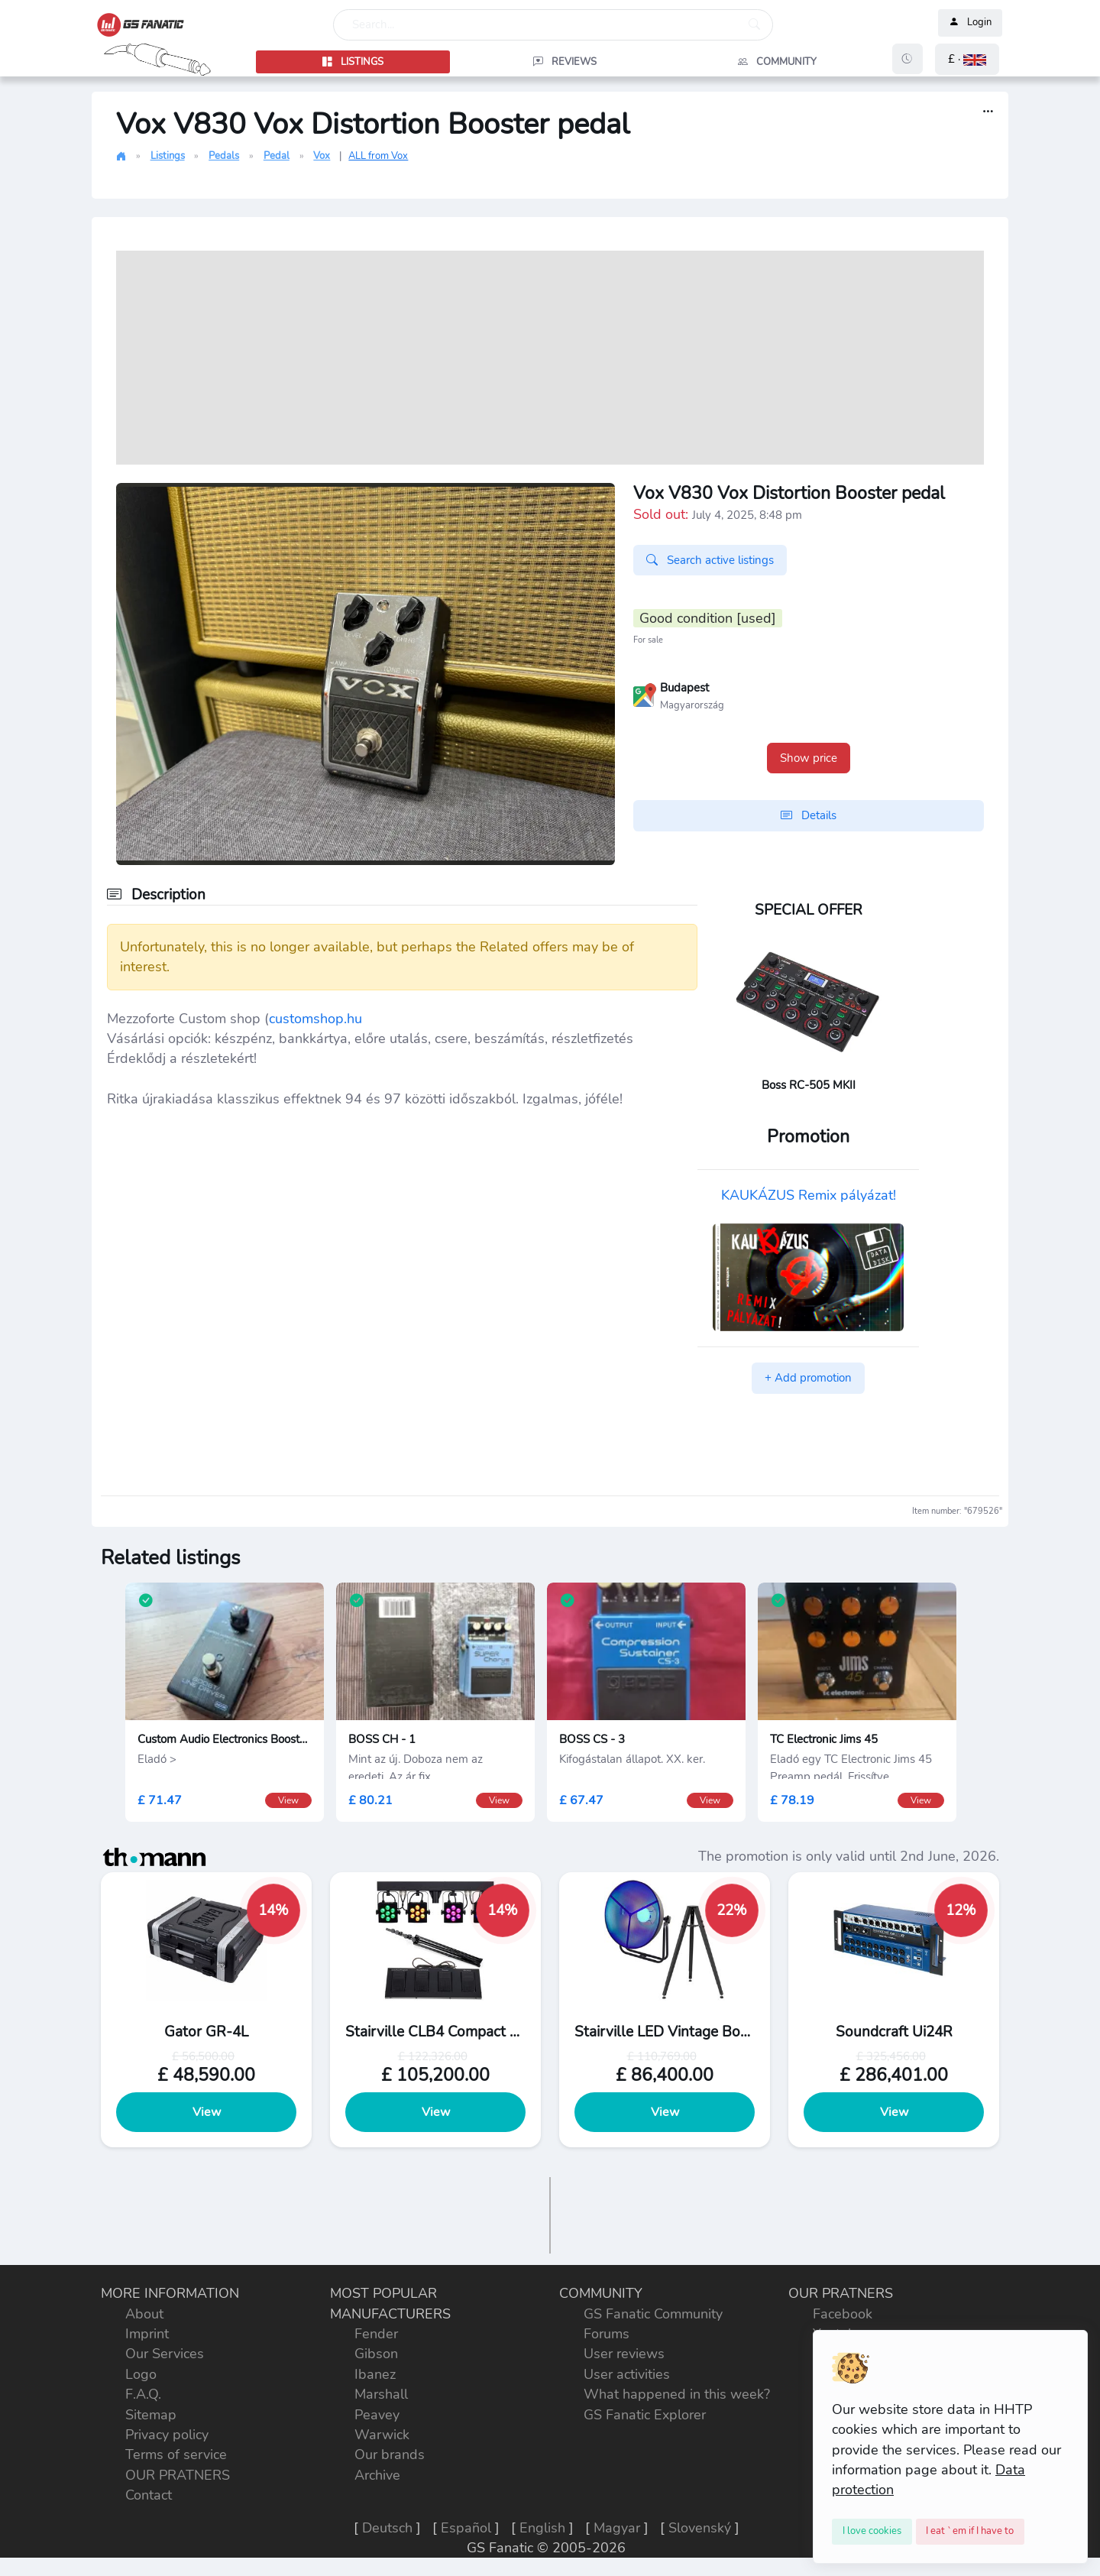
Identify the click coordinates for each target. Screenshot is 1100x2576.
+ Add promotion (808, 1377)
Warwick (381, 2434)
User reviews (624, 2353)
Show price (808, 758)
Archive (377, 2475)
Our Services (164, 2353)
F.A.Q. (143, 2394)
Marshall (381, 2394)
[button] (967, 59)
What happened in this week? (677, 2394)
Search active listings (710, 560)
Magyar (617, 2528)
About (144, 2314)
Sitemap (150, 2415)
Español (466, 2528)
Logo (141, 2374)
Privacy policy (167, 2434)
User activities (627, 2374)
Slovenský (699, 2528)
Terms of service (176, 2454)
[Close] (872, 2532)
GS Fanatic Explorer (645, 2415)
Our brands (389, 2454)
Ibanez (375, 2374)
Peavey (377, 2415)
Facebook (842, 2314)
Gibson (376, 2353)
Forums (606, 2334)
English (542, 2528)
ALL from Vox (378, 156)
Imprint (147, 2334)
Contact (148, 2495)
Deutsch (387, 2528)
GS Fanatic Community (653, 2314)
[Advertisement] (550, 358)
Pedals (224, 156)
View (206, 2112)
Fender (376, 2334)
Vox (321, 156)
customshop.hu (315, 1018)
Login (970, 23)
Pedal (277, 156)
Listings (167, 156)
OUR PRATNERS (177, 2475)
